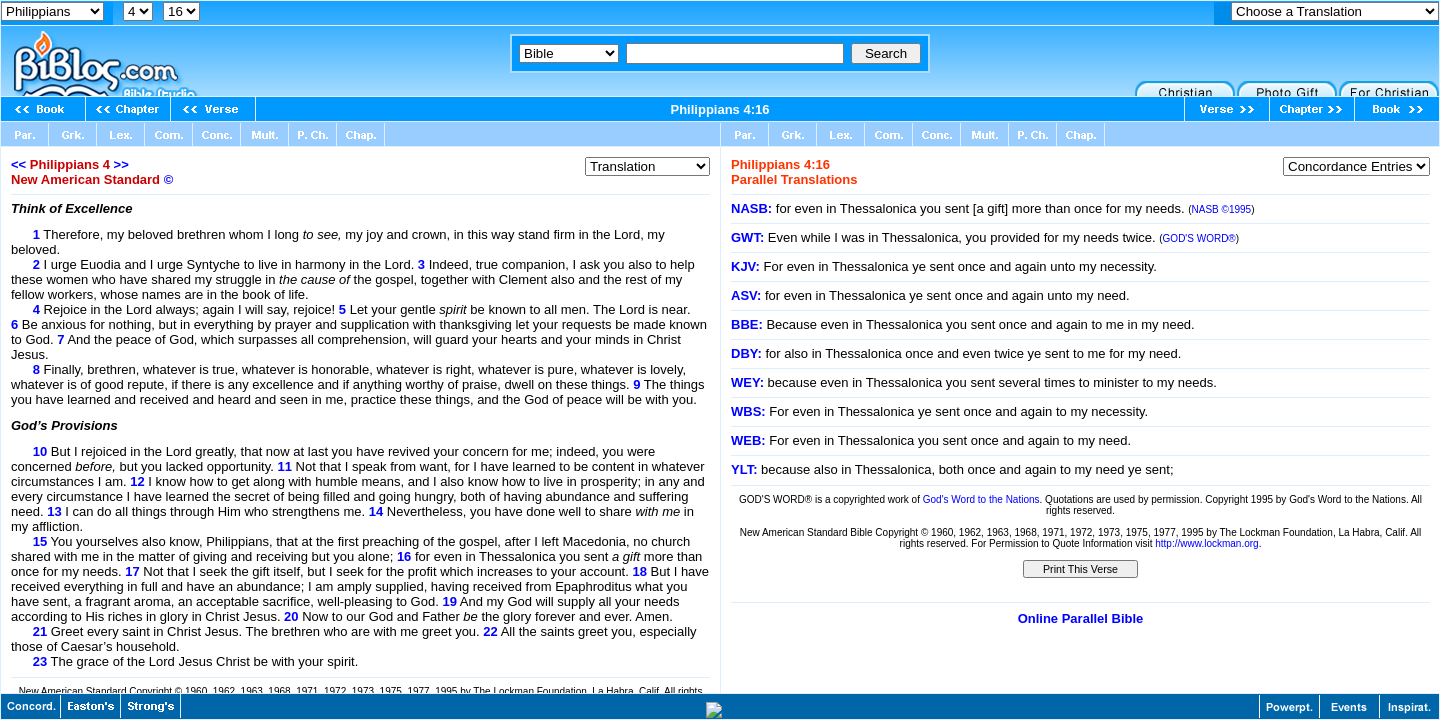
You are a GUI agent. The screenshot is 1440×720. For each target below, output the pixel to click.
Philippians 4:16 (720, 109)
